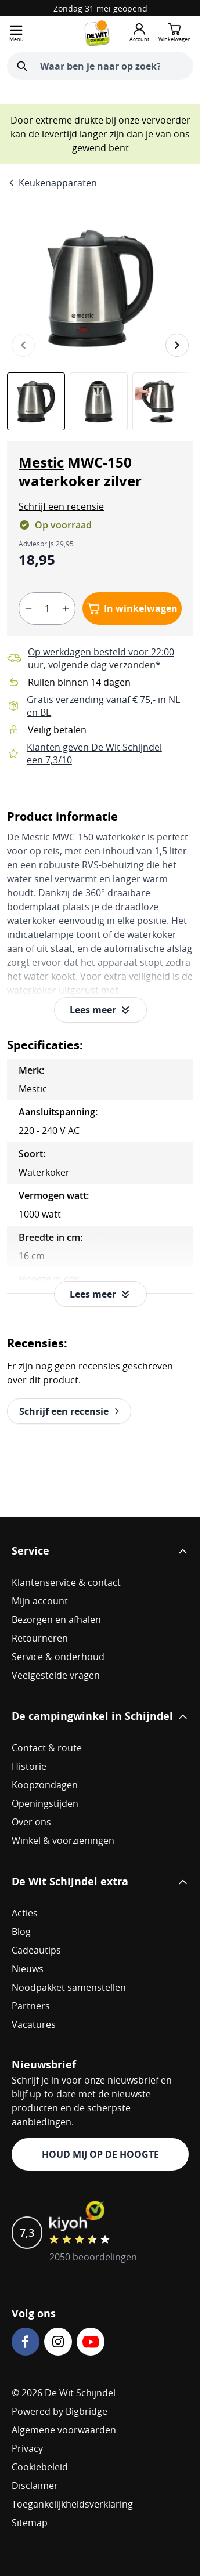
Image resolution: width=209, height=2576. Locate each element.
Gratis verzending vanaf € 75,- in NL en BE (103, 706)
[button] (61, 506)
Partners (31, 2005)
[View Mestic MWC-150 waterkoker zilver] (36, 401)
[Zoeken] (22, 66)
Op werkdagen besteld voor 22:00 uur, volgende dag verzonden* (101, 658)
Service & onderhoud (58, 1656)
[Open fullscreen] (100, 288)
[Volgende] (177, 345)
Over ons (31, 1822)
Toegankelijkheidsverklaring (72, 2504)
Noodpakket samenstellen (69, 1987)
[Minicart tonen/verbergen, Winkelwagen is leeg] (174, 33)
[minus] (28, 608)
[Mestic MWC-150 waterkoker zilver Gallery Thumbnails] (100, 401)
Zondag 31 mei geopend (100, 8)
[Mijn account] (139, 33)
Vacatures (34, 2024)
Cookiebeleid (40, 2467)
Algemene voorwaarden (64, 2429)
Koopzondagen (45, 1784)
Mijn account (40, 1601)
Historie (29, 1766)
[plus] (65, 608)
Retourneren (40, 1638)
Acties (25, 1913)
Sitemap (30, 2522)
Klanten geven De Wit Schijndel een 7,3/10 (94, 753)
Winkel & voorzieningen (63, 1840)
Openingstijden (45, 1803)
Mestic (41, 462)
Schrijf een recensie (61, 506)
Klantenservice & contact (66, 1582)
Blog (21, 1931)
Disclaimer (35, 2485)
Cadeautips (36, 1950)
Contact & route (47, 1747)
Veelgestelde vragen (56, 1675)
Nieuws (28, 1968)
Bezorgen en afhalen (56, 1619)
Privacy (27, 2448)
